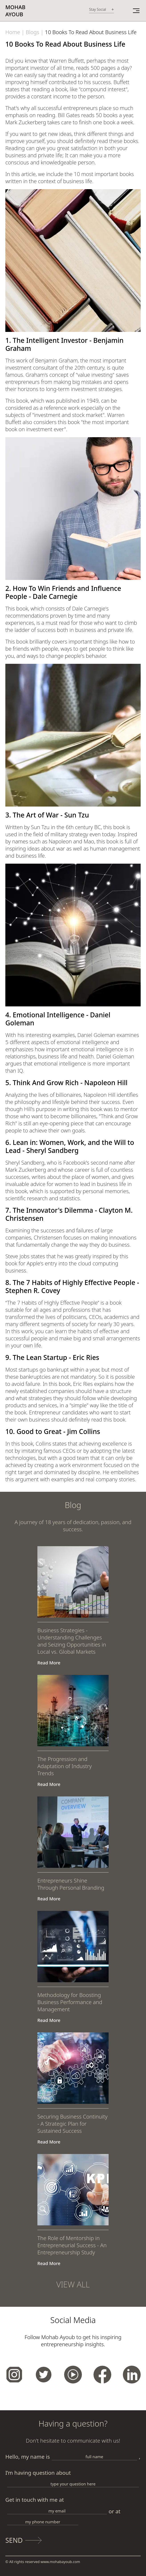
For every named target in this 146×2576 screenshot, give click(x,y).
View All (73, 2284)
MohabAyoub (15, 11)
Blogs (32, 32)
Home (12, 32)
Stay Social (97, 9)
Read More (48, 1663)
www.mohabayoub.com (60, 2561)
